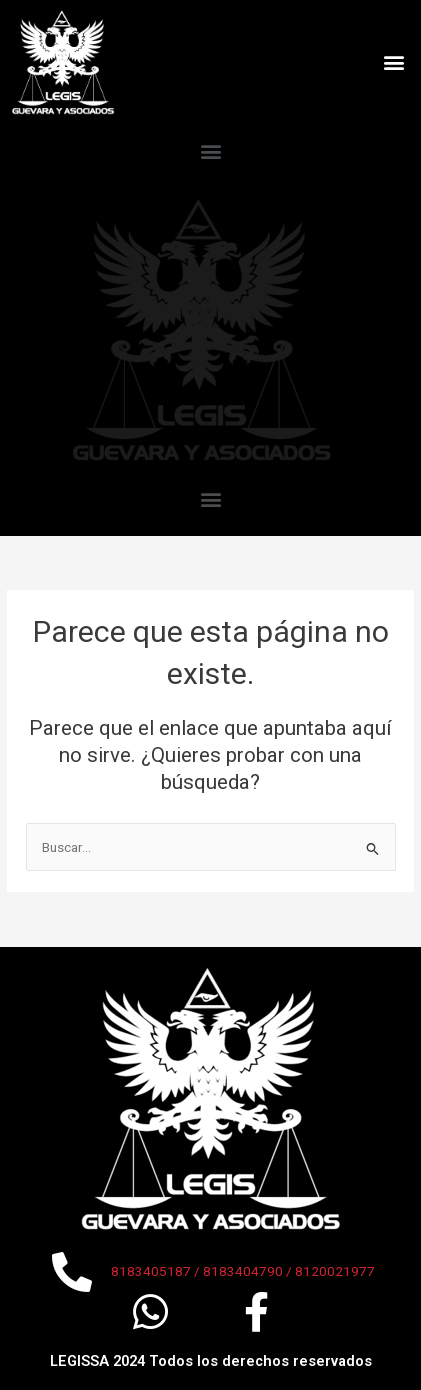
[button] (394, 62)
